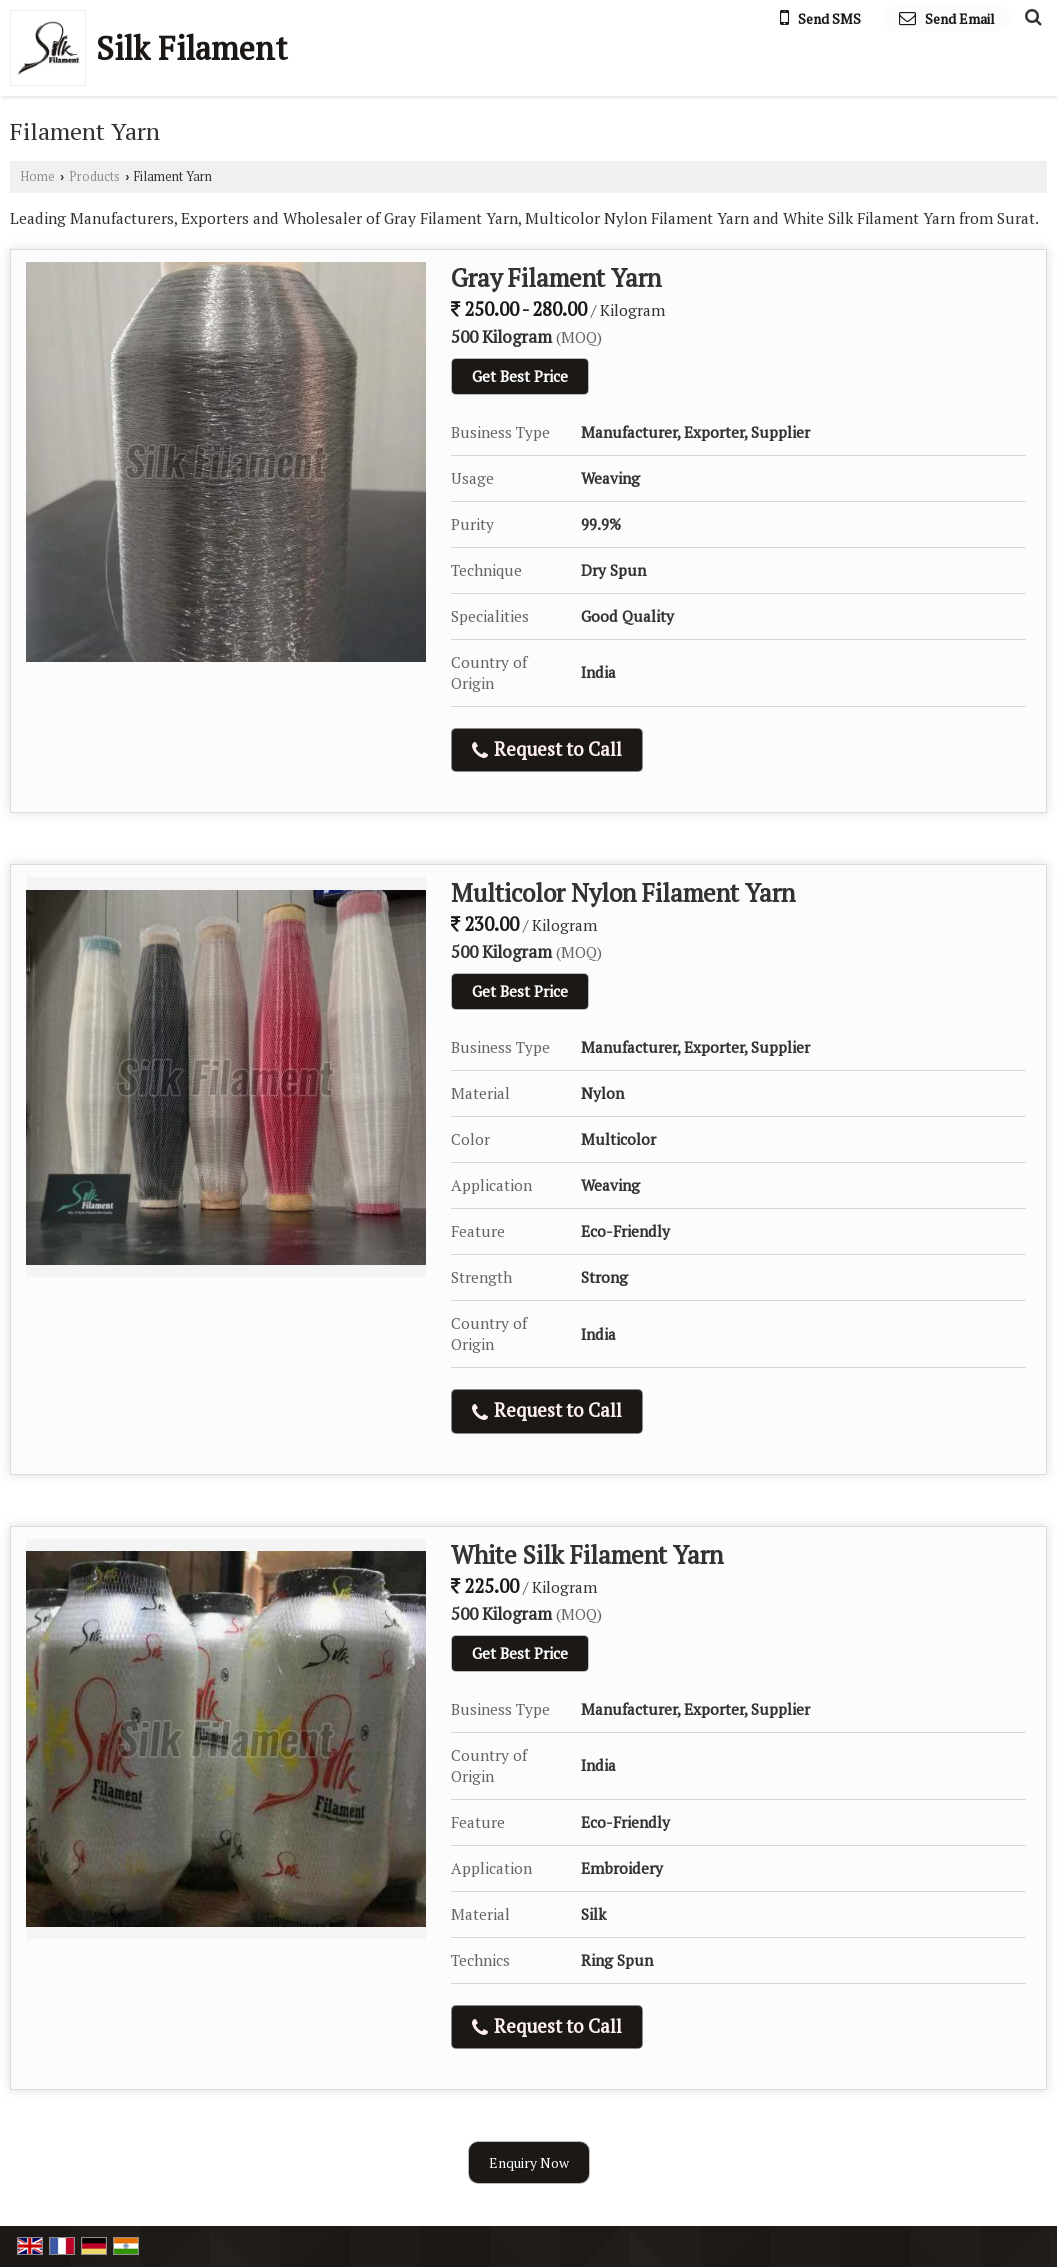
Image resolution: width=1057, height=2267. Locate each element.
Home (37, 176)
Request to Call (547, 749)
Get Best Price (520, 376)
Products (94, 176)
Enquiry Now (529, 2162)
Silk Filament (191, 48)
